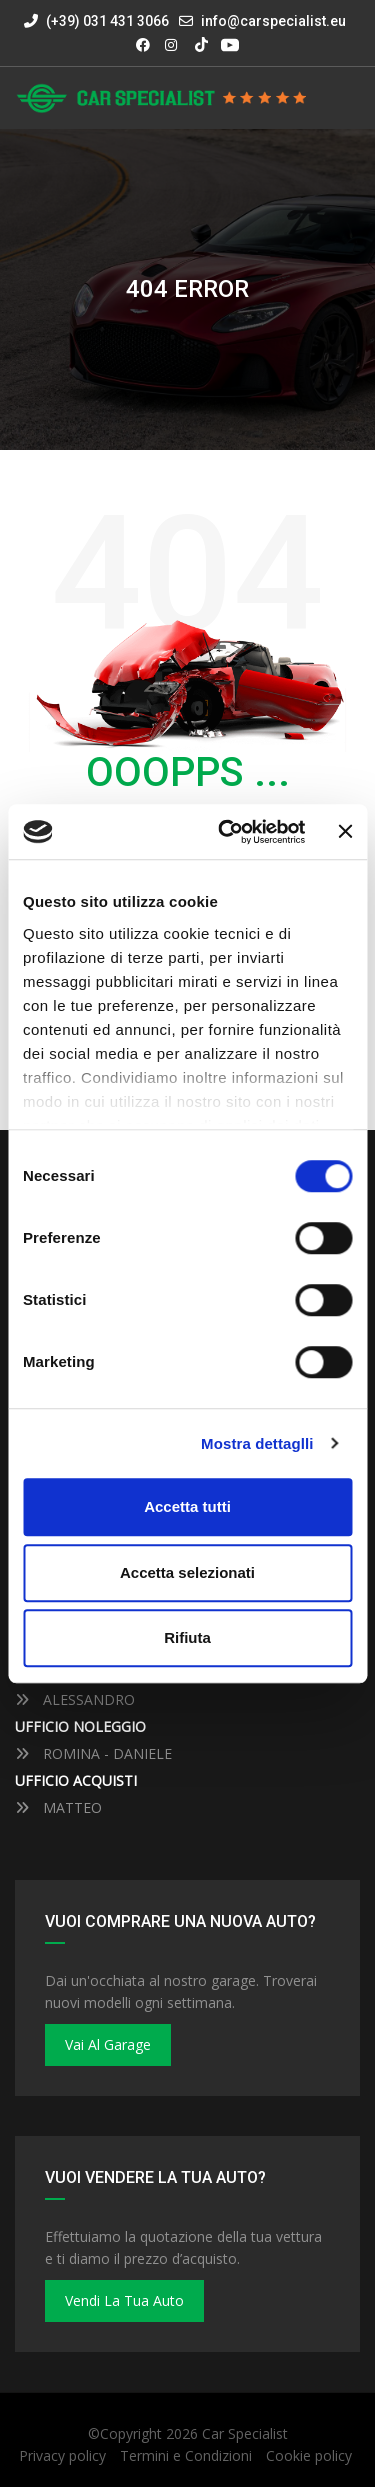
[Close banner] (345, 832)
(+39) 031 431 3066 (96, 21)
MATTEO (58, 1807)
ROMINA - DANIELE (93, 1753)
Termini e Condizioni (186, 2455)
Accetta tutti (187, 1506)
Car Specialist (245, 2433)
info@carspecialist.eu (273, 21)
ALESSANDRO (75, 1699)
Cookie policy (309, 2455)
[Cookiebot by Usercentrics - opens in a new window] (227, 832)
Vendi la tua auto (124, 2300)
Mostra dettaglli (257, 1443)
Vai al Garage (108, 2044)
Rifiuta (187, 1637)
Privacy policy (62, 2455)
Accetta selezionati (187, 1572)
